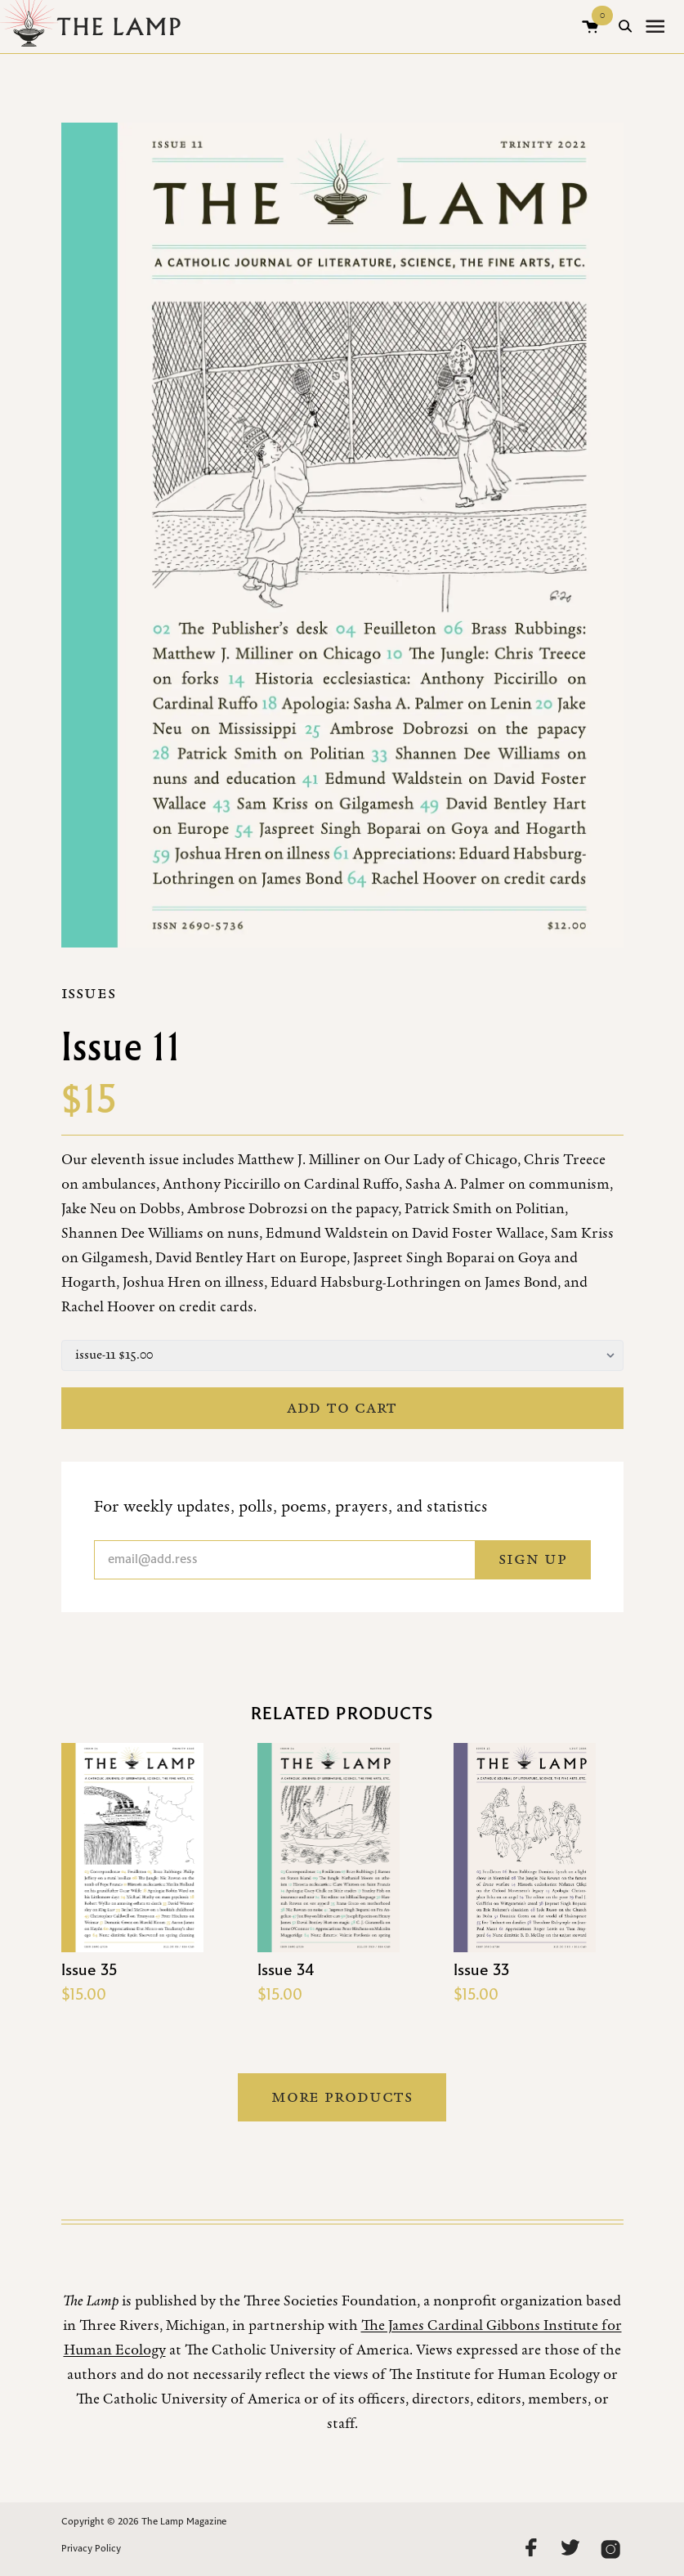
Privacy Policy (91, 2549)
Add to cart (342, 1408)
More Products (342, 2097)
